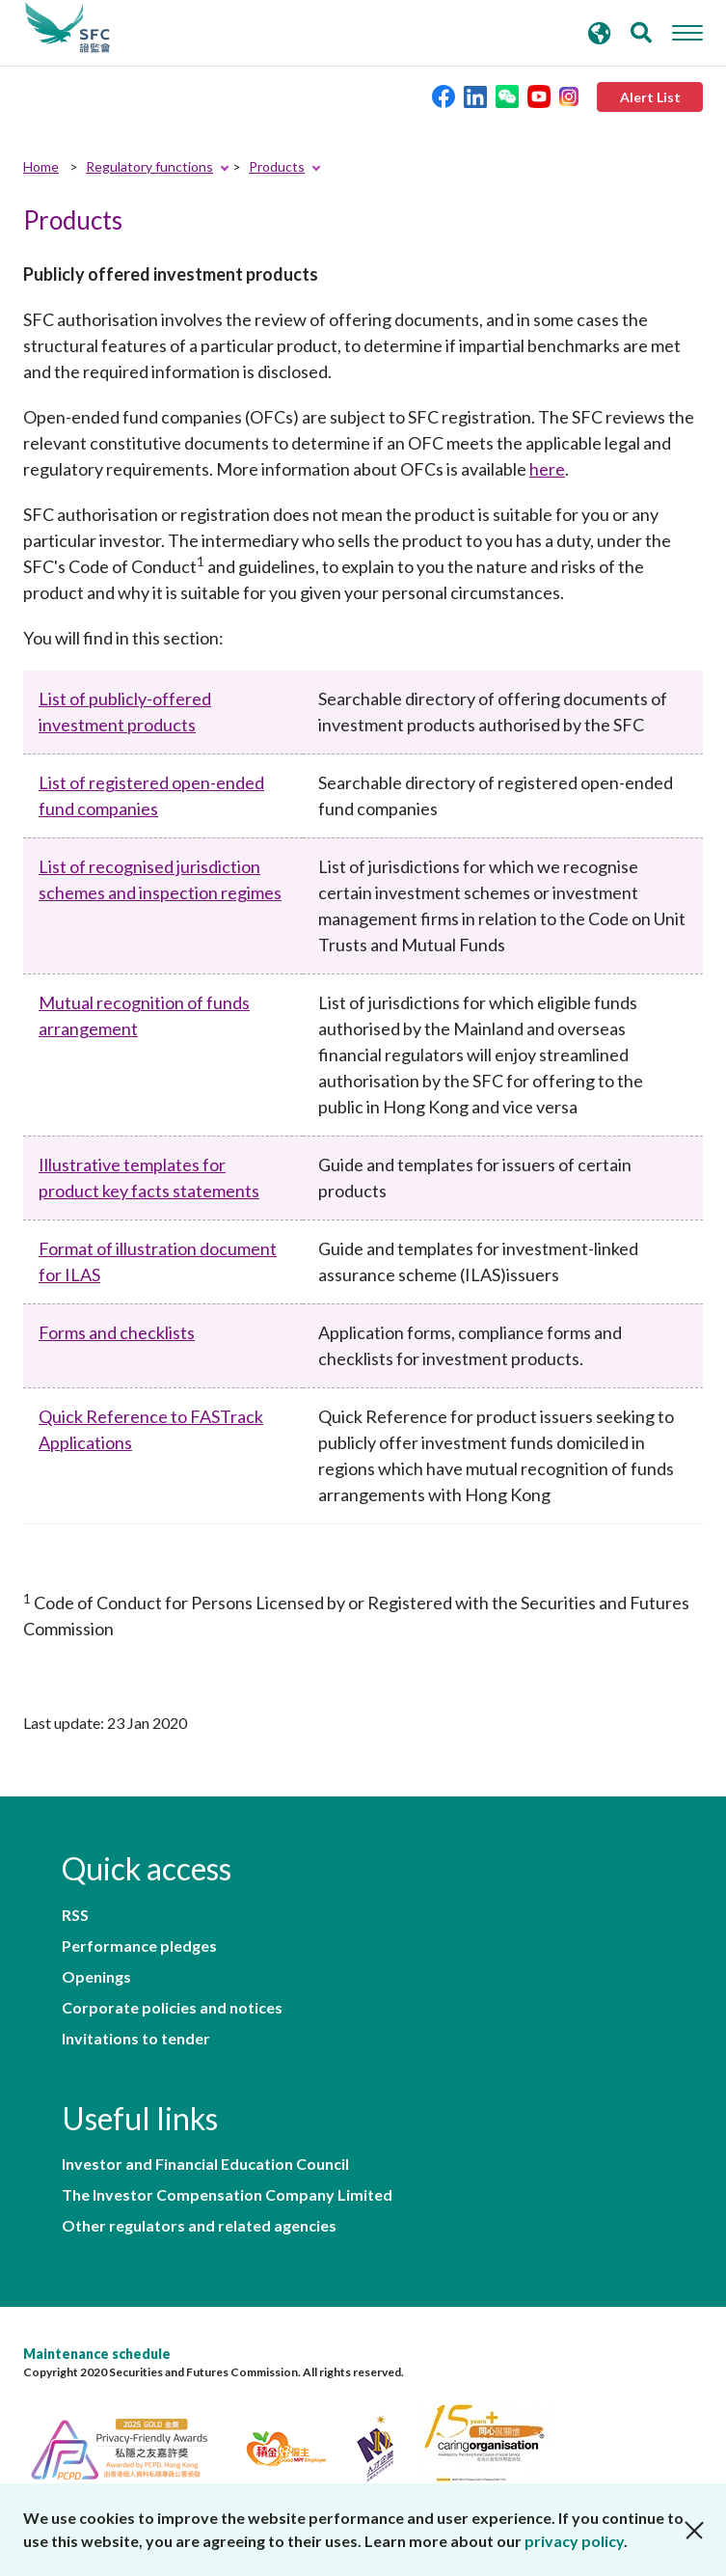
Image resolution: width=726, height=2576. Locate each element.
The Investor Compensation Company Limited (227, 2195)
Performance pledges (139, 1946)
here (547, 469)
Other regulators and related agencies (199, 2225)
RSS (75, 1915)
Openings (96, 1977)
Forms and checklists (117, 1332)
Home (41, 166)
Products (277, 166)
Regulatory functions (149, 166)
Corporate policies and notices (172, 2007)
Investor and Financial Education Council (205, 2164)
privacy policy (574, 2541)
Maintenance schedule (97, 2353)
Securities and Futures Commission (67, 28)
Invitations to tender (136, 2038)
